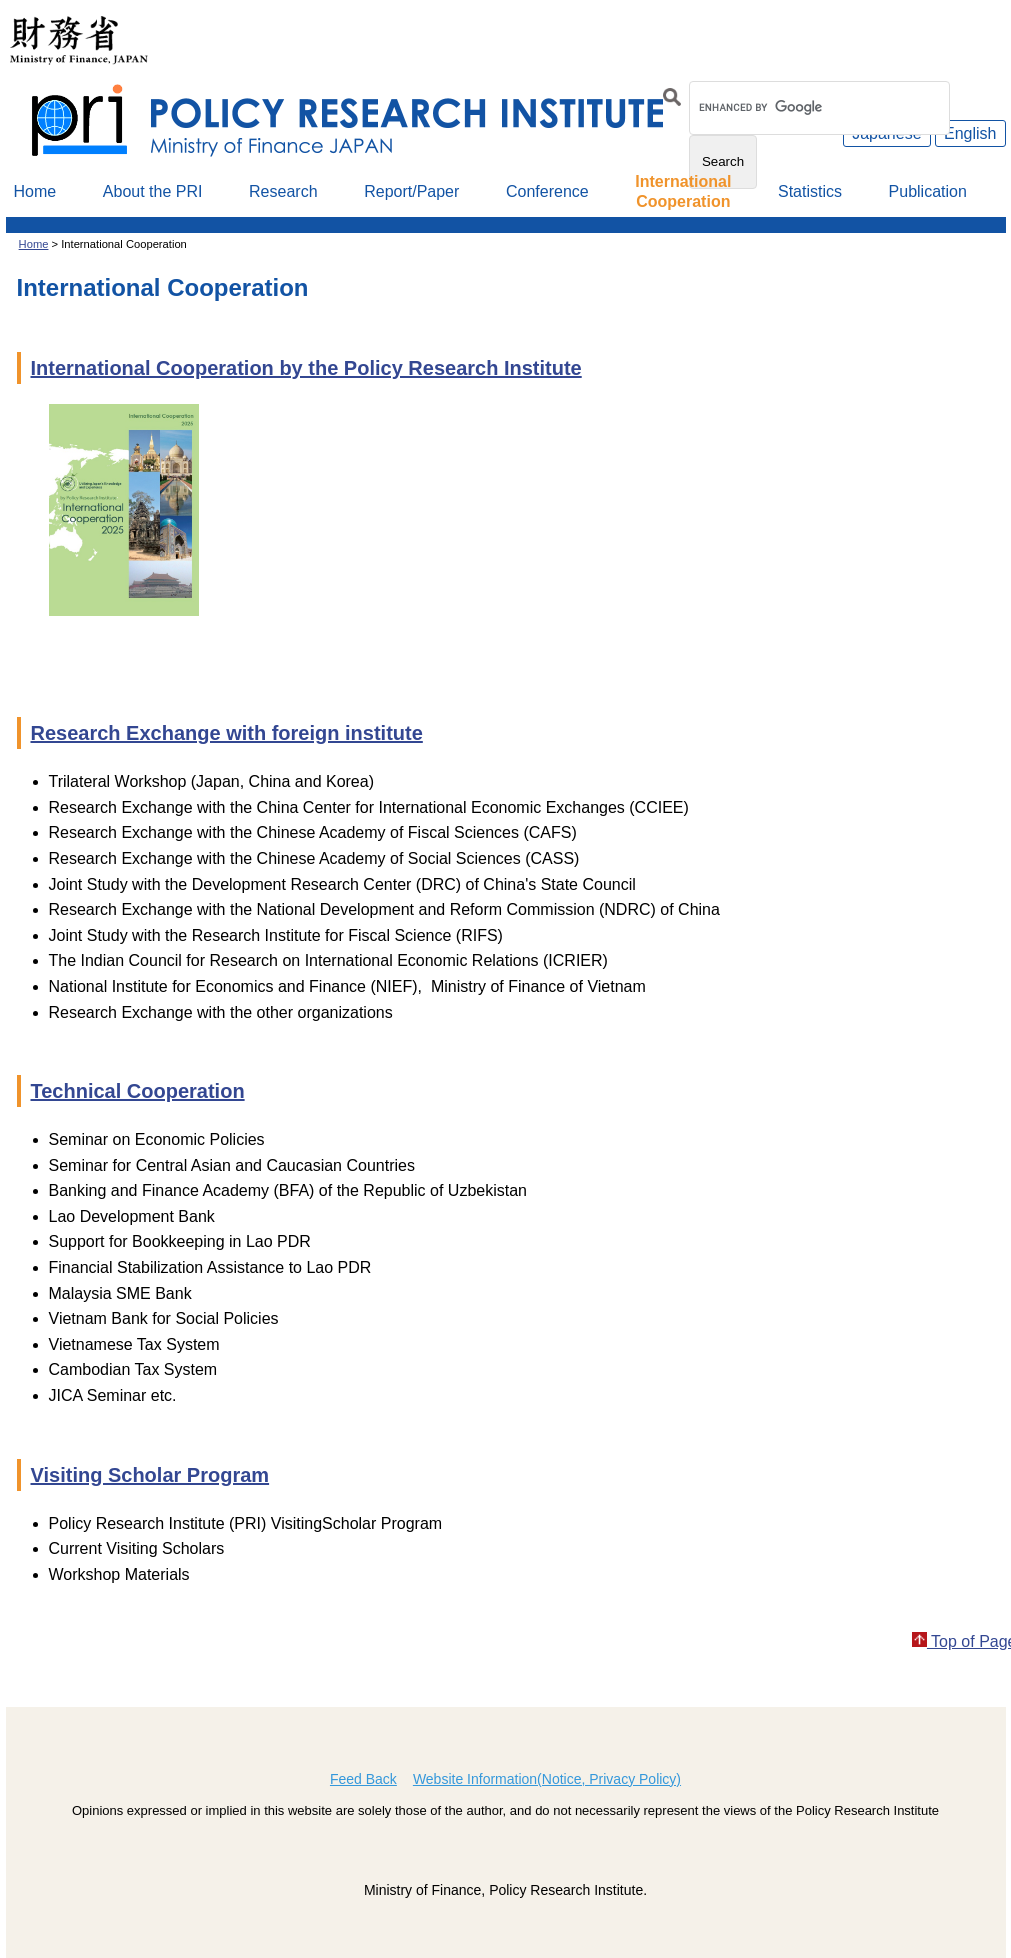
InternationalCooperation (683, 191)
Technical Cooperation (138, 1091)
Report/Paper (411, 191)
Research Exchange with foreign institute (227, 733)
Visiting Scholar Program (150, 1475)
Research (283, 191)
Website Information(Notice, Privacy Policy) (547, 1779)
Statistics (810, 191)
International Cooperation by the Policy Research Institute (306, 368)
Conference (547, 191)
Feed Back (363, 1779)
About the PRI (153, 191)
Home (35, 191)
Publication (928, 191)
